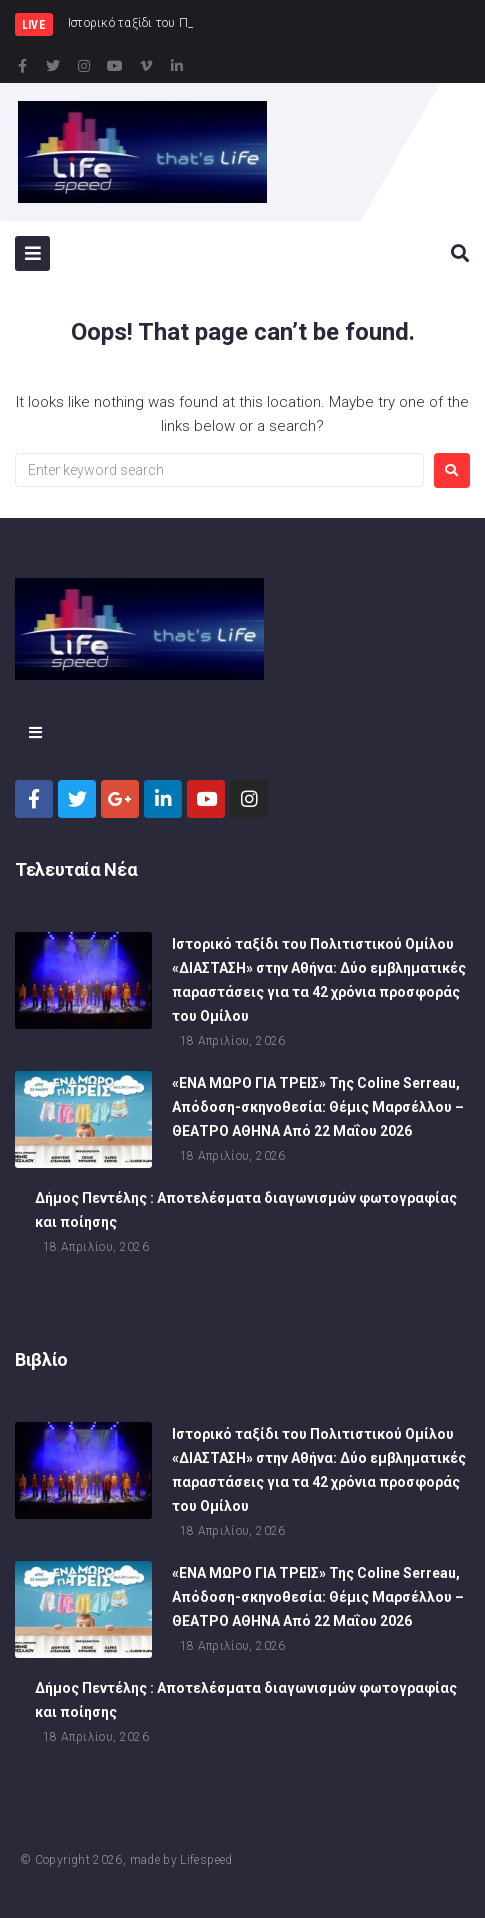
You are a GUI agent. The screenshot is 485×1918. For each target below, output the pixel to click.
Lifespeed (206, 1860)
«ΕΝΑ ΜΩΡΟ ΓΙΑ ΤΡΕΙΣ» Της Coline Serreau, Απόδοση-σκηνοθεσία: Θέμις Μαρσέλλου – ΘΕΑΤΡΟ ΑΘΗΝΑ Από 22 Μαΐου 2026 (318, 1109)
